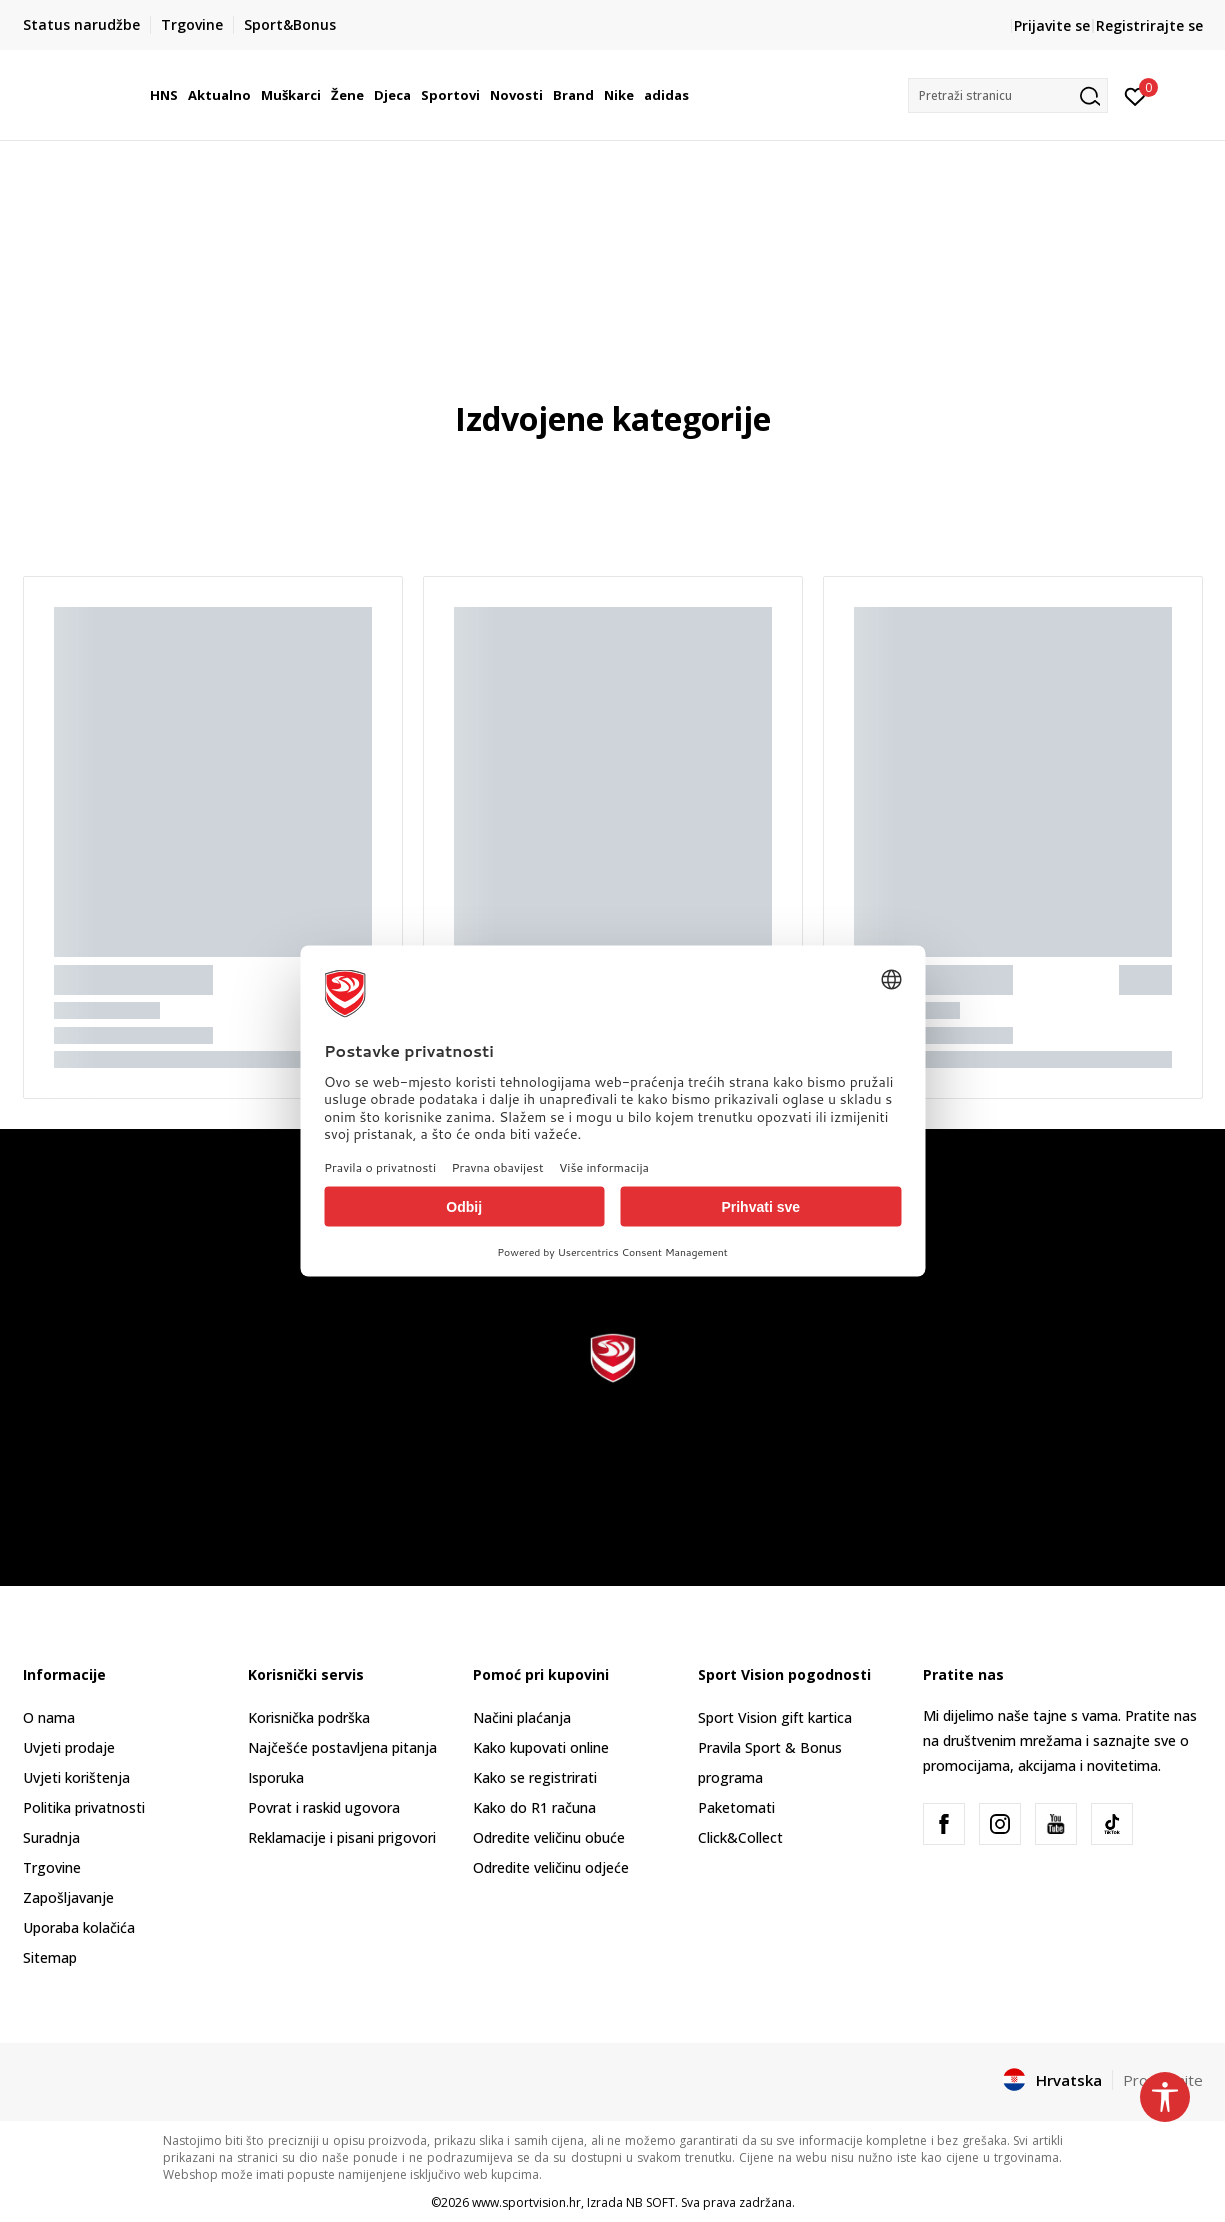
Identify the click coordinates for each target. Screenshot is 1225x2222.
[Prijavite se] (1135, 95)
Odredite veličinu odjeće (551, 1867)
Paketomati (736, 1807)
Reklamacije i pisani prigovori (342, 1837)
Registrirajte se (1149, 25)
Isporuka (276, 1777)
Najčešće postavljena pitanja (342, 1747)
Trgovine (52, 1867)
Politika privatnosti (84, 1807)
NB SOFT (650, 2202)
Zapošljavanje (68, 1897)
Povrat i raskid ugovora (324, 1807)
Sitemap (50, 1957)
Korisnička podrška (309, 1717)
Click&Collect (740, 1837)
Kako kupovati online (541, 1747)
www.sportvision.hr (526, 2202)
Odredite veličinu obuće (549, 1837)
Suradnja (51, 1837)
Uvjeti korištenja (76, 1777)
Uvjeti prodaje (69, 1747)
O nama (49, 1717)
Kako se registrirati (535, 1777)
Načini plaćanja (522, 1717)
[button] (1008, 95)
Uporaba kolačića (79, 1927)
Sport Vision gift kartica (775, 1717)
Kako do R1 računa (534, 1807)
